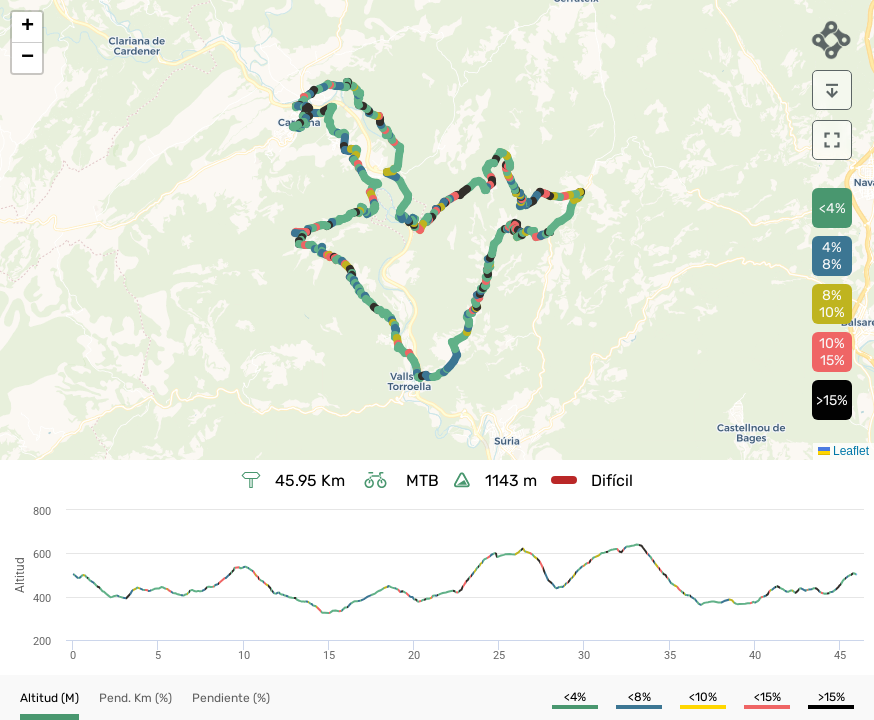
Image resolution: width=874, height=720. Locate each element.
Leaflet (843, 451)
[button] (27, 27)
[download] (832, 90)
